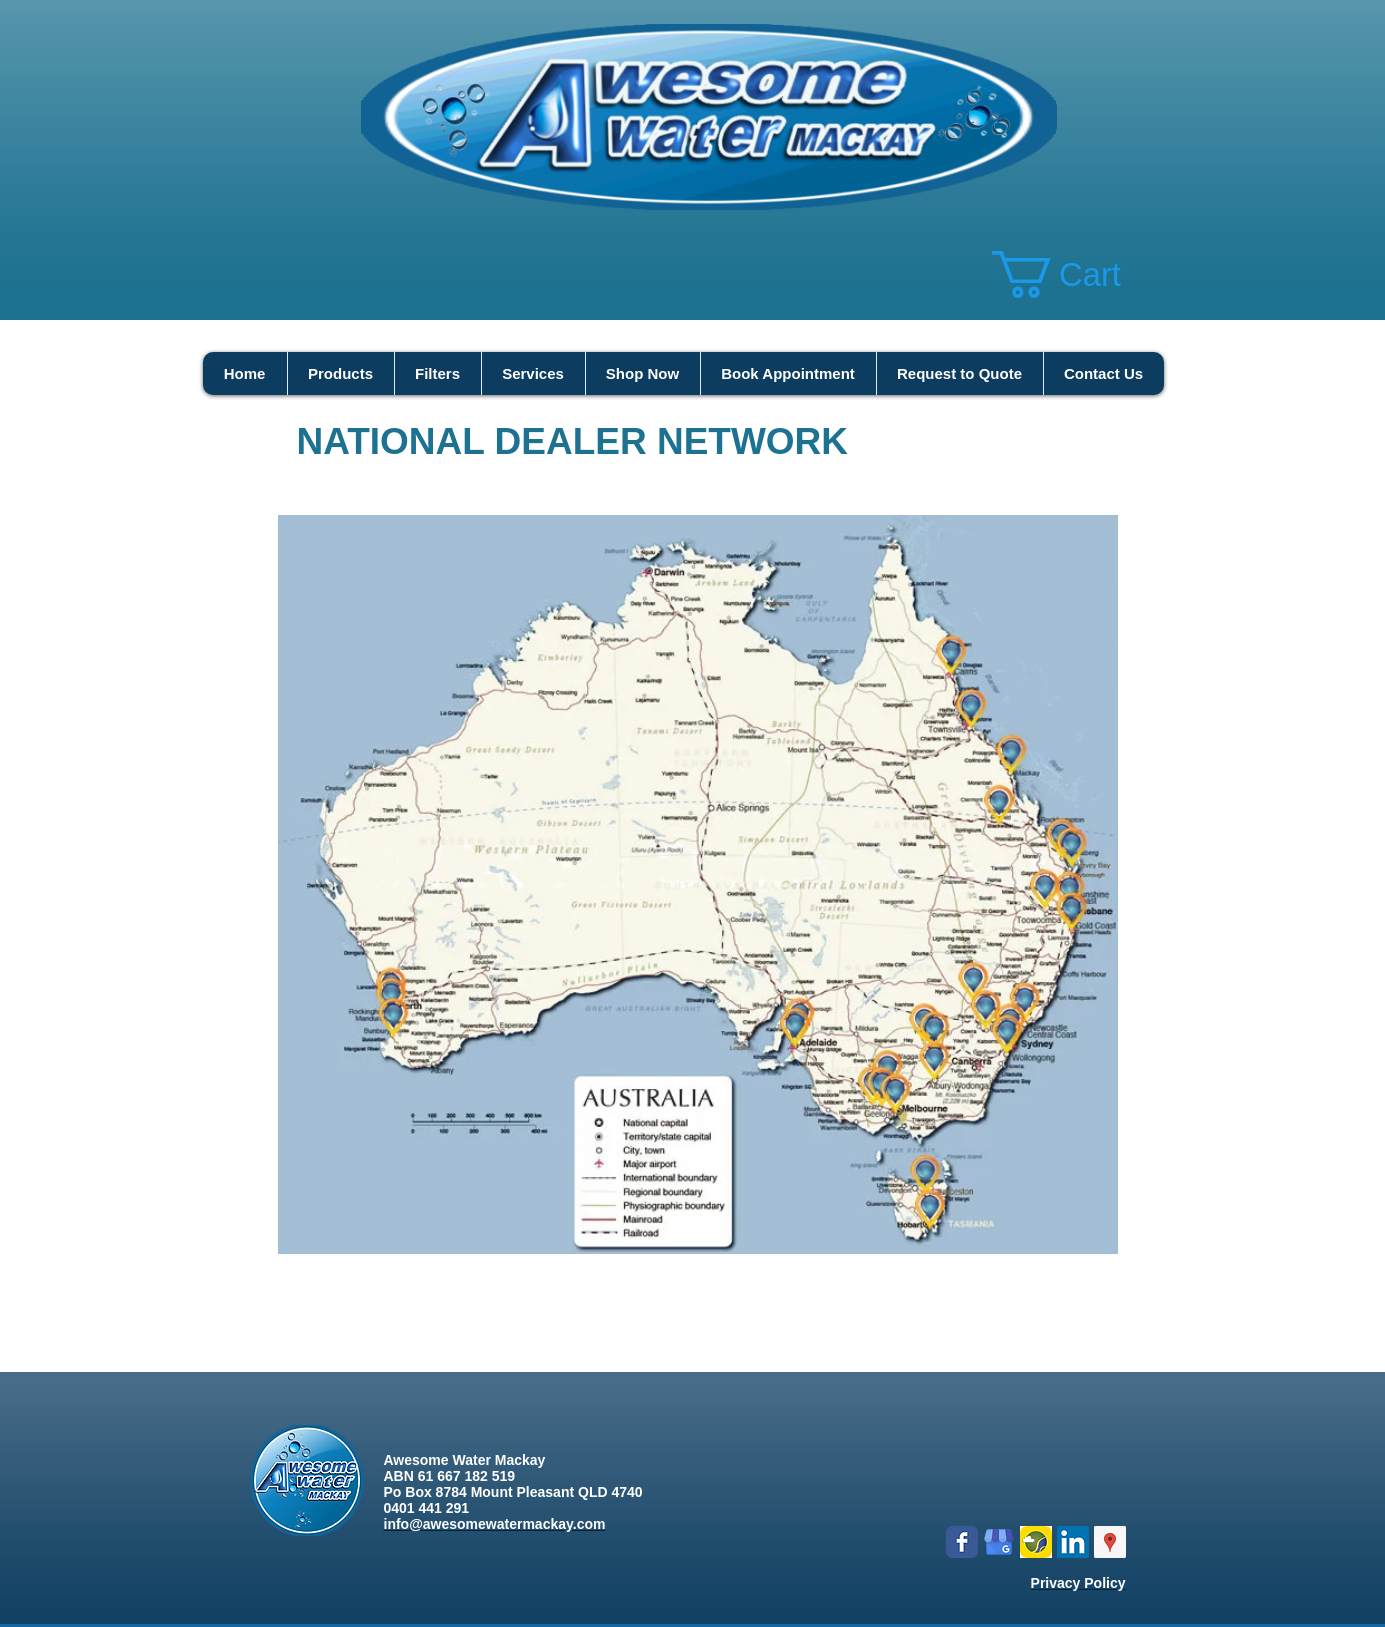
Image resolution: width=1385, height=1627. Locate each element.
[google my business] (999, 1542)
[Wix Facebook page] (962, 1542)
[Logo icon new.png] (1036, 1542)
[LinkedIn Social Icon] (1073, 1542)
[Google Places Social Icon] (1110, 1542)
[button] (1082, 274)
